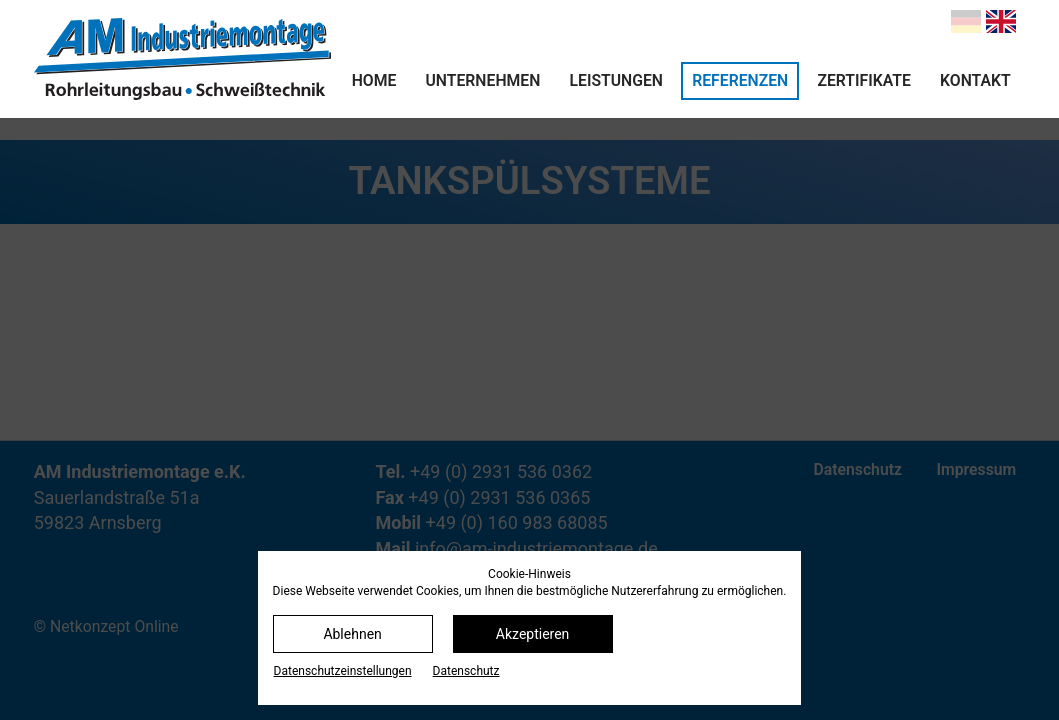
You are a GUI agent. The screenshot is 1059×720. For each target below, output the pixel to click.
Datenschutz (466, 671)
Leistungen (616, 80)
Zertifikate (863, 80)
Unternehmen (483, 80)
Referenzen (740, 80)
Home (374, 80)
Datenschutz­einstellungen (343, 671)
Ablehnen (352, 634)
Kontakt (975, 80)
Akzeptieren (533, 634)
